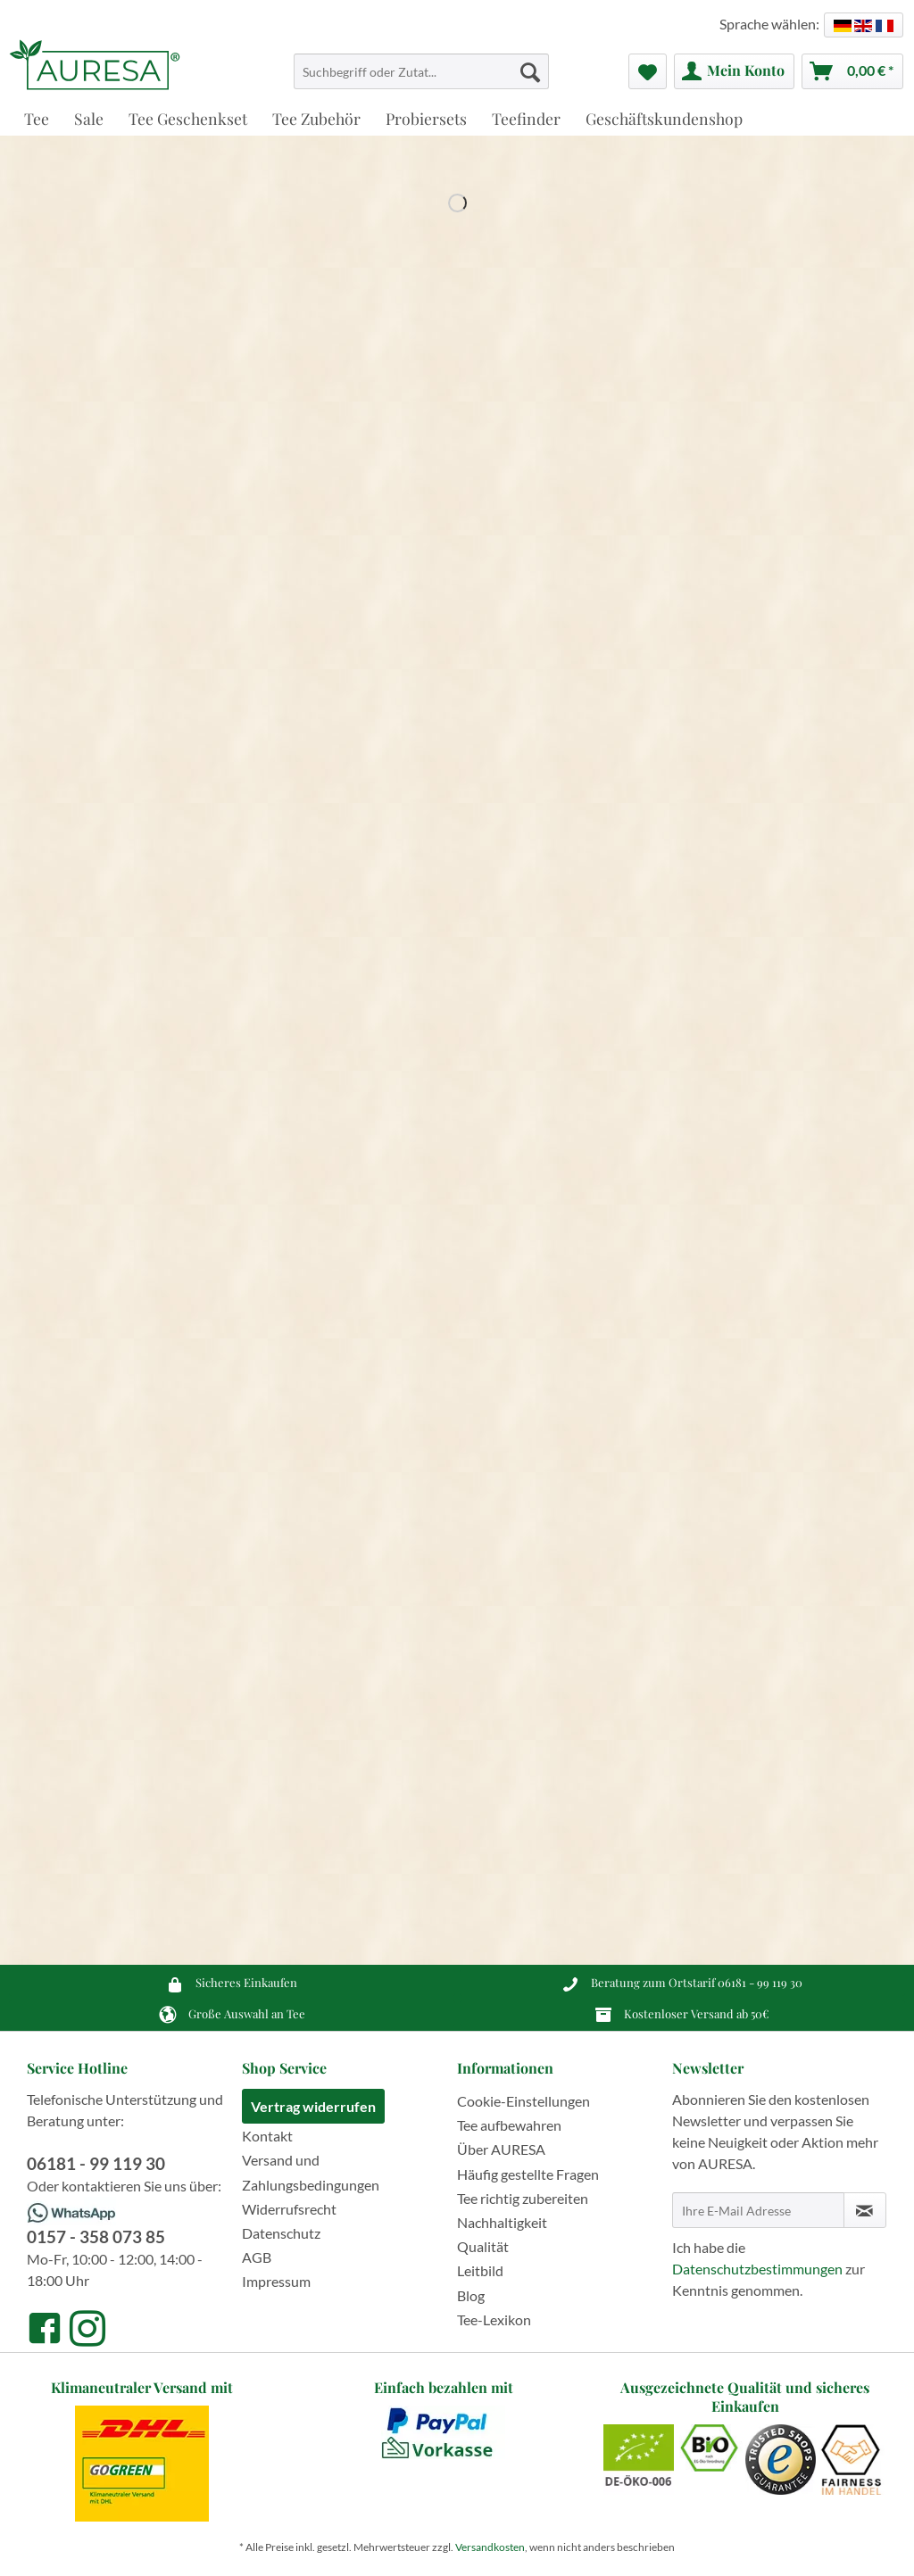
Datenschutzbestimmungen (757, 2268)
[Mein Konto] (734, 71)
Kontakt (267, 2135)
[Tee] (37, 118)
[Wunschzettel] (647, 71)
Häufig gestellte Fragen (528, 2174)
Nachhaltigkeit (502, 2222)
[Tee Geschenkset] (188, 118)
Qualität (483, 2246)
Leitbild (480, 2270)
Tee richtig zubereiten (522, 2198)
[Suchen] (530, 71)
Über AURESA (501, 2149)
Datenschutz (281, 2232)
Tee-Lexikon (494, 2319)
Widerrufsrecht (289, 2208)
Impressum (276, 2281)
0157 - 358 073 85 (96, 2236)
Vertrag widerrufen (313, 2106)
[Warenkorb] (852, 71)
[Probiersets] (426, 118)
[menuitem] (422, 79)
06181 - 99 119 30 (760, 1982)
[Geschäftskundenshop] (664, 118)
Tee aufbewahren (509, 2124)
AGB (256, 2257)
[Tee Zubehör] (316, 118)
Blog (471, 2295)
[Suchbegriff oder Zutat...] (422, 71)
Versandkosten (490, 2547)
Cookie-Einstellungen (523, 2100)
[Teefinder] (526, 118)
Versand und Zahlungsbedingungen (310, 2171)
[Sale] (89, 118)
